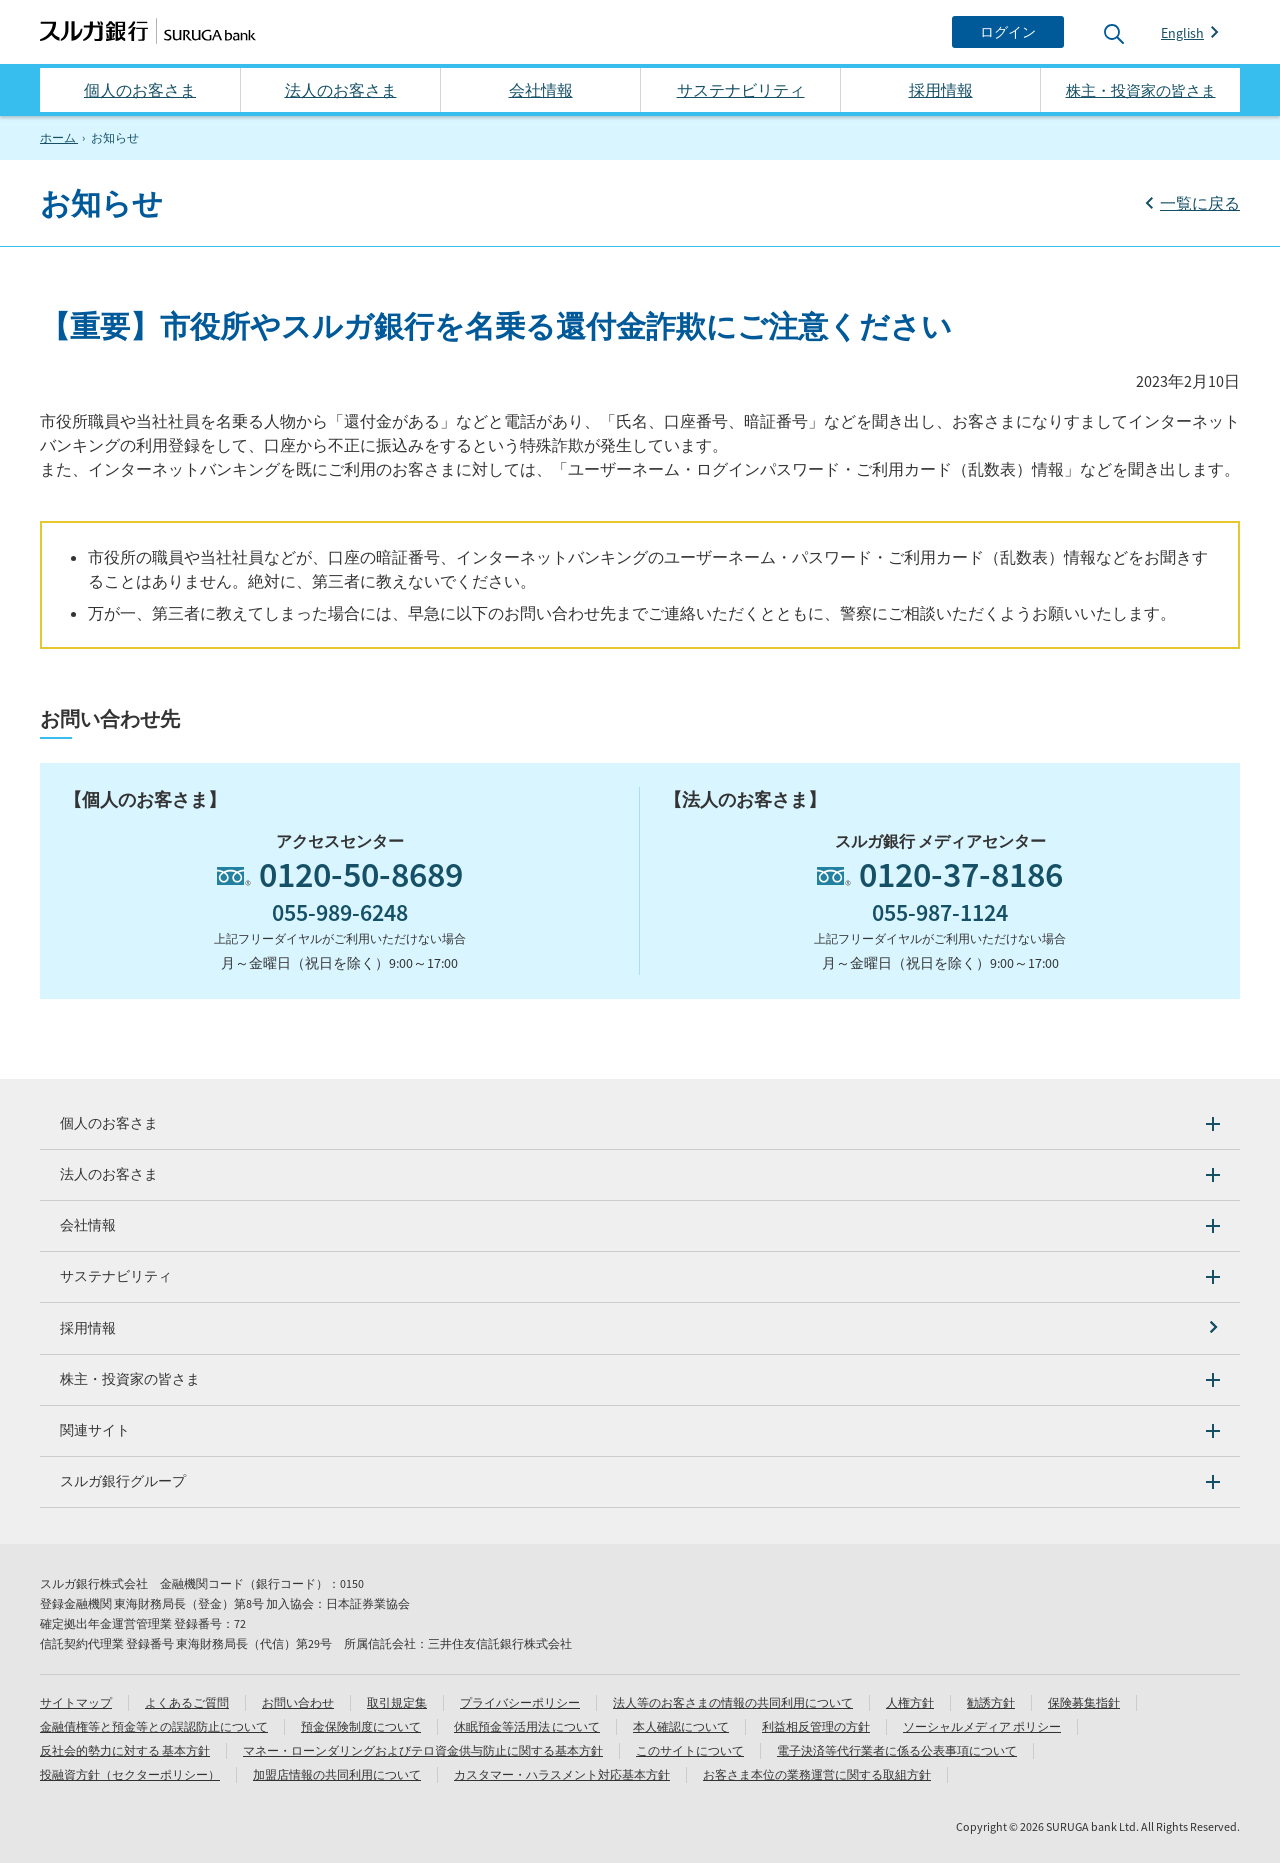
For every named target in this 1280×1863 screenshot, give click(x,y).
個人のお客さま (140, 90)
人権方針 (910, 1702)
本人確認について (681, 1726)
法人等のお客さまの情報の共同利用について (733, 1702)
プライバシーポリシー (520, 1702)
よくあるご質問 (187, 1702)
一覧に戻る (1200, 203)
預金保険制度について (361, 1726)
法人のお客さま (341, 90)
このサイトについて (690, 1750)
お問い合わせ (298, 1702)
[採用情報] (640, 1328)
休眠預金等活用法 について (527, 1726)
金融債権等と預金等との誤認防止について (154, 1726)
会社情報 (541, 90)
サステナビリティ (741, 90)
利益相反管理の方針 (816, 1726)
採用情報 (941, 90)
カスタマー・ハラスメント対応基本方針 (562, 1774)
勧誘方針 (991, 1702)
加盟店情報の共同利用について (337, 1774)
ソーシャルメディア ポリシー (982, 1726)
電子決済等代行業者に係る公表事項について (897, 1750)
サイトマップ (76, 1702)
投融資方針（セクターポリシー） (130, 1774)
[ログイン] (1008, 32)
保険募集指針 (1084, 1702)
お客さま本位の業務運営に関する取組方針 (817, 1774)
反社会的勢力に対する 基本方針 (125, 1750)
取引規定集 (397, 1702)
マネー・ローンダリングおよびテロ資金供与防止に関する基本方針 (423, 1750)
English (1182, 33)
